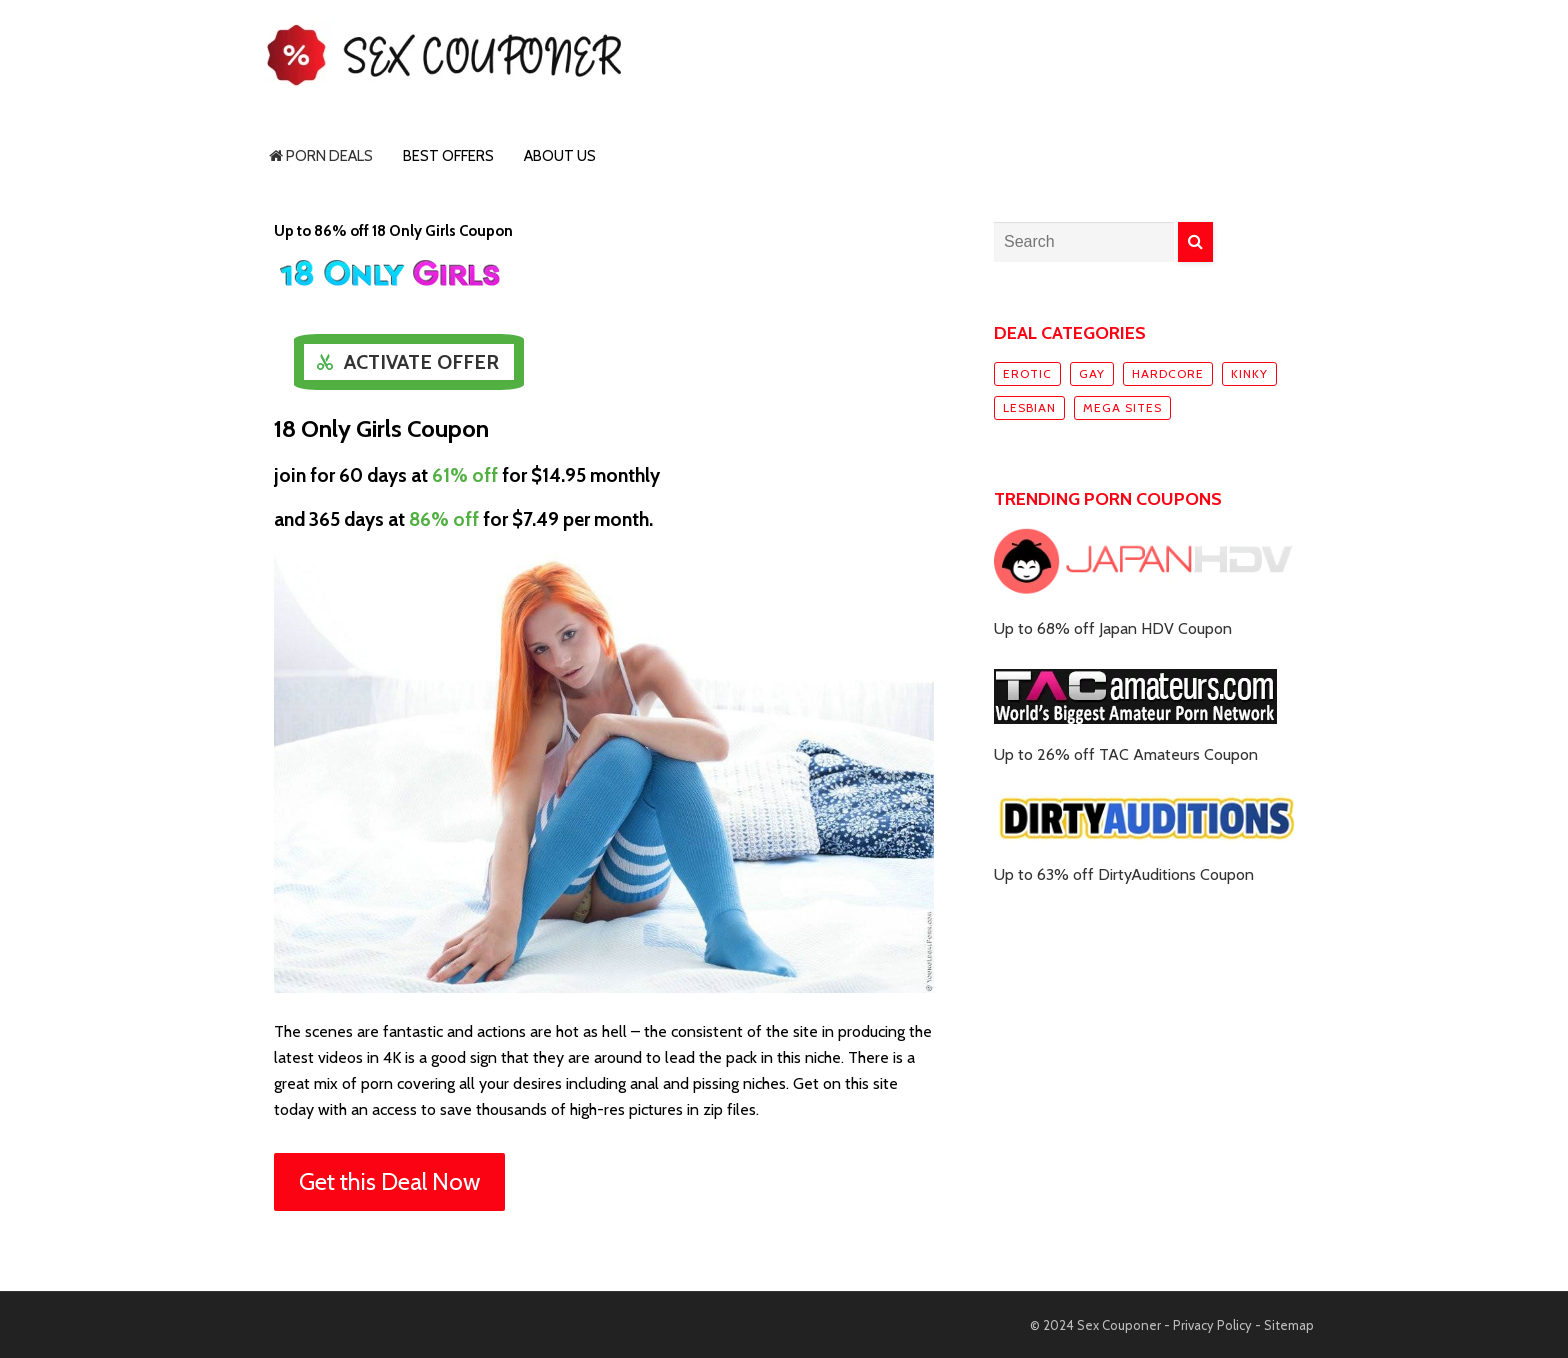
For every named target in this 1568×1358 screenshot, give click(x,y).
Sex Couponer (1119, 1325)
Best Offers (448, 156)
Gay (1092, 373)
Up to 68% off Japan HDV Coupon (1113, 628)
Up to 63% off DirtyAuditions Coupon (1124, 874)
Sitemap (1289, 1325)
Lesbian (1029, 407)
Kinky (1249, 373)
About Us (560, 156)
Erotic (1027, 373)
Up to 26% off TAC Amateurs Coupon (1126, 754)
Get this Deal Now (389, 1181)
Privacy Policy (1212, 1325)
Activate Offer (421, 362)
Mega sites (1122, 407)
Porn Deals (321, 156)
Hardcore (1168, 373)
